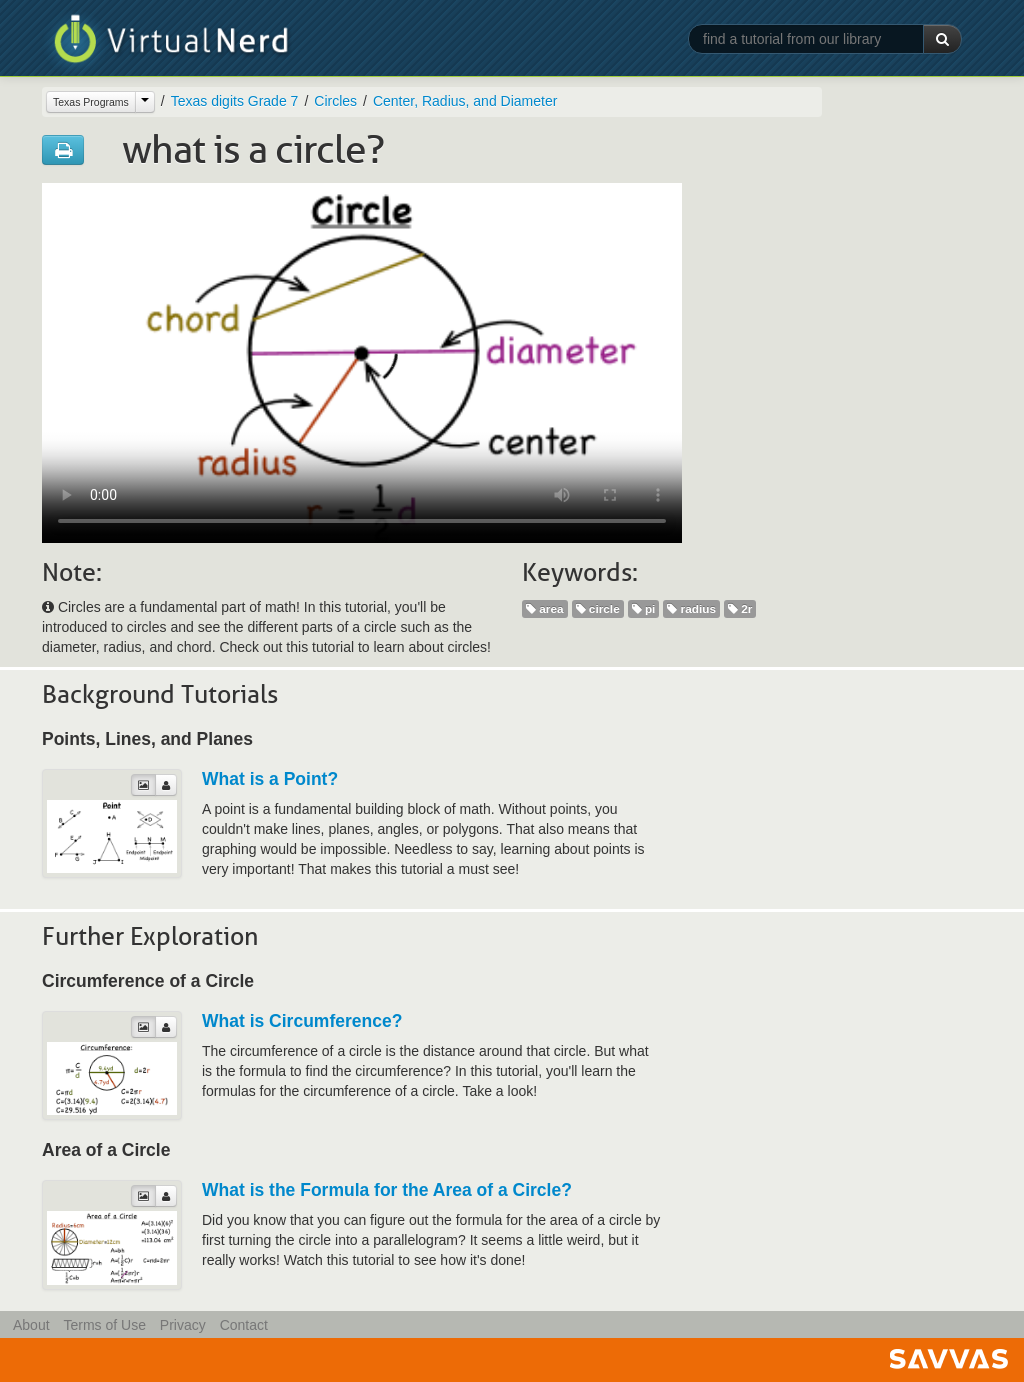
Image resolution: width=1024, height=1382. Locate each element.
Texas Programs (91, 102)
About (31, 1325)
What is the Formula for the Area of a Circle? (387, 1190)
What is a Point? (270, 779)
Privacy (183, 1325)
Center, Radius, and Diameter (465, 101)
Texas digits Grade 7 (235, 101)
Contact (244, 1325)
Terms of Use (104, 1325)
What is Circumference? (302, 1021)
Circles (335, 101)
